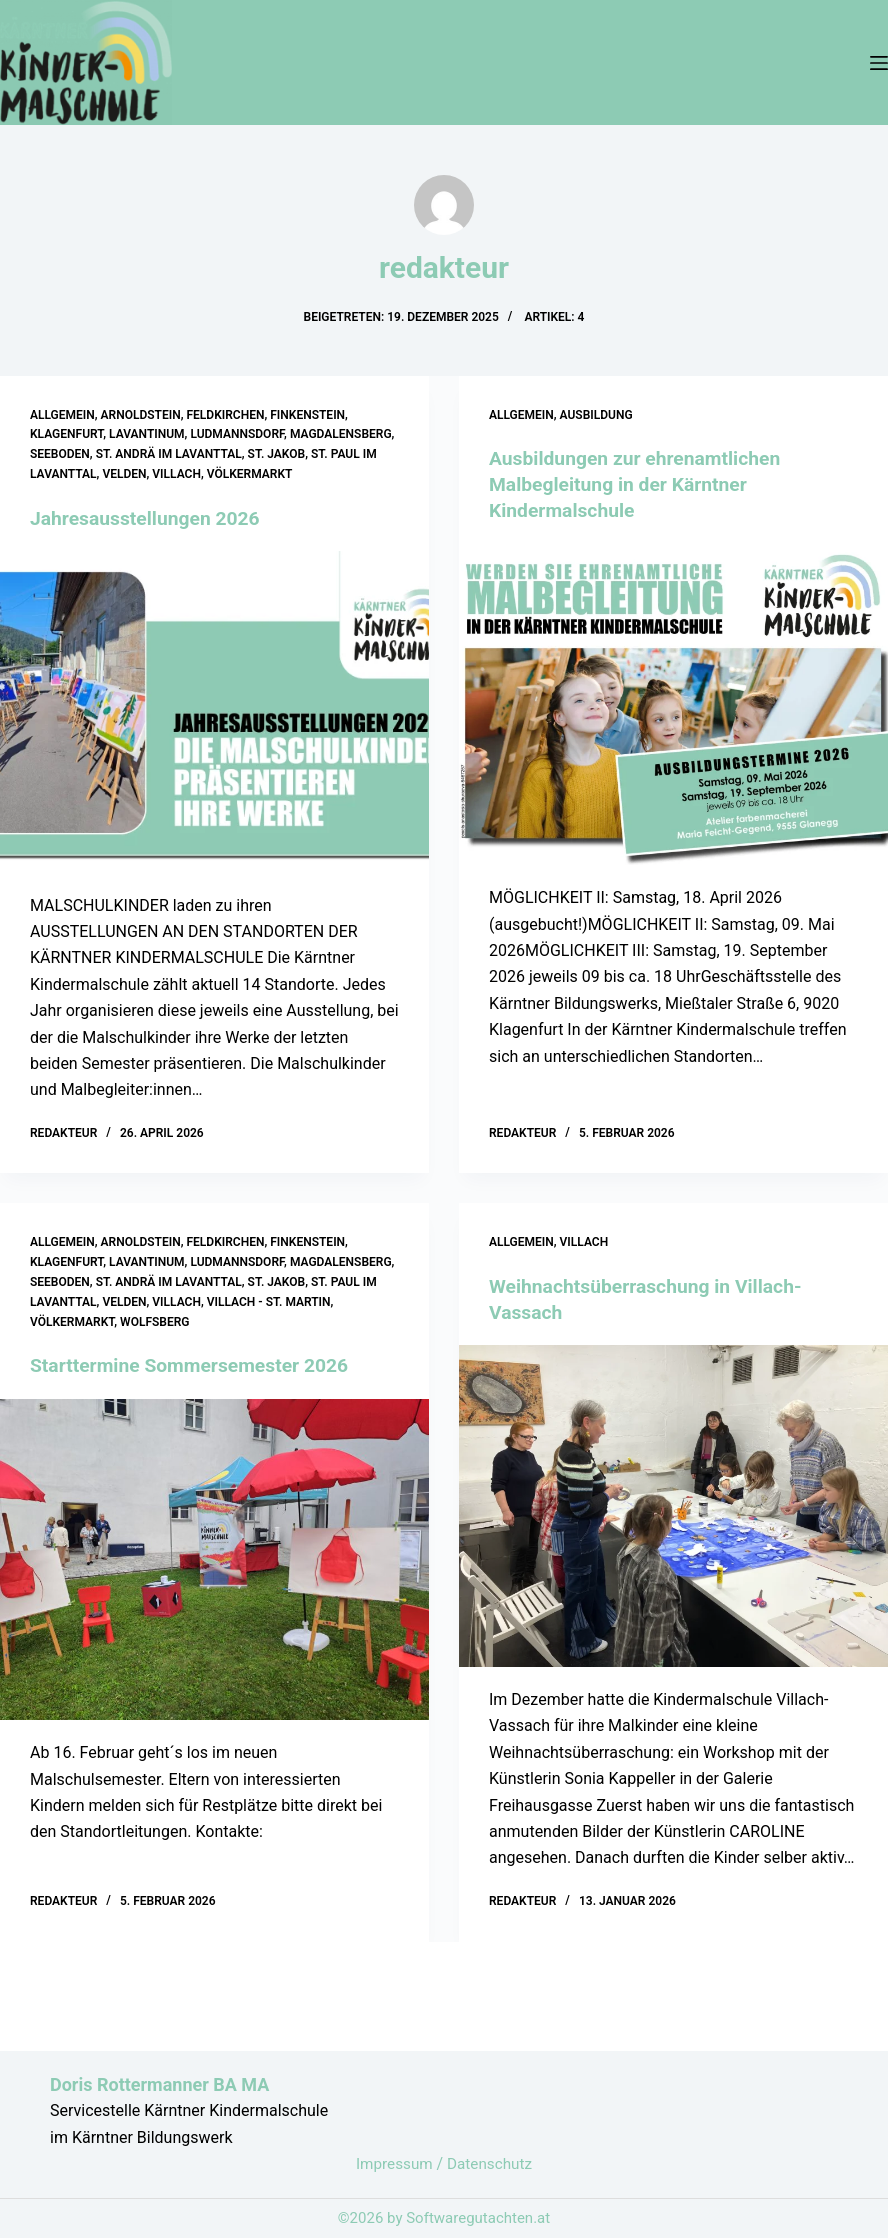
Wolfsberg (154, 1322)
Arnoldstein (141, 415)
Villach (176, 474)
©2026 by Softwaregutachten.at (444, 2218)
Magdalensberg (341, 434)
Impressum (394, 2163)
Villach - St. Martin (269, 1302)
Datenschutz (491, 2163)
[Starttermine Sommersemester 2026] (214, 1559)
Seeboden (60, 454)
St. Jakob (277, 454)
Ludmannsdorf (237, 434)
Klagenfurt (66, 434)
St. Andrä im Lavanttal (169, 454)
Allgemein (62, 415)
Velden (124, 474)
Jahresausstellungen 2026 (149, 518)
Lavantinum (147, 434)
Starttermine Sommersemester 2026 (195, 1365)
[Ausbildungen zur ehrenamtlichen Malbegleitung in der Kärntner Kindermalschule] (673, 704)
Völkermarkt (250, 474)
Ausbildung (596, 415)
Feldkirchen (226, 415)
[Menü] (879, 63)
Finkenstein (307, 415)
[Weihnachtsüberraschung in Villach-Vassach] (673, 1506)
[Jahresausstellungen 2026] (214, 712)
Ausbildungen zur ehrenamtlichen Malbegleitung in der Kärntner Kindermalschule (640, 484)
